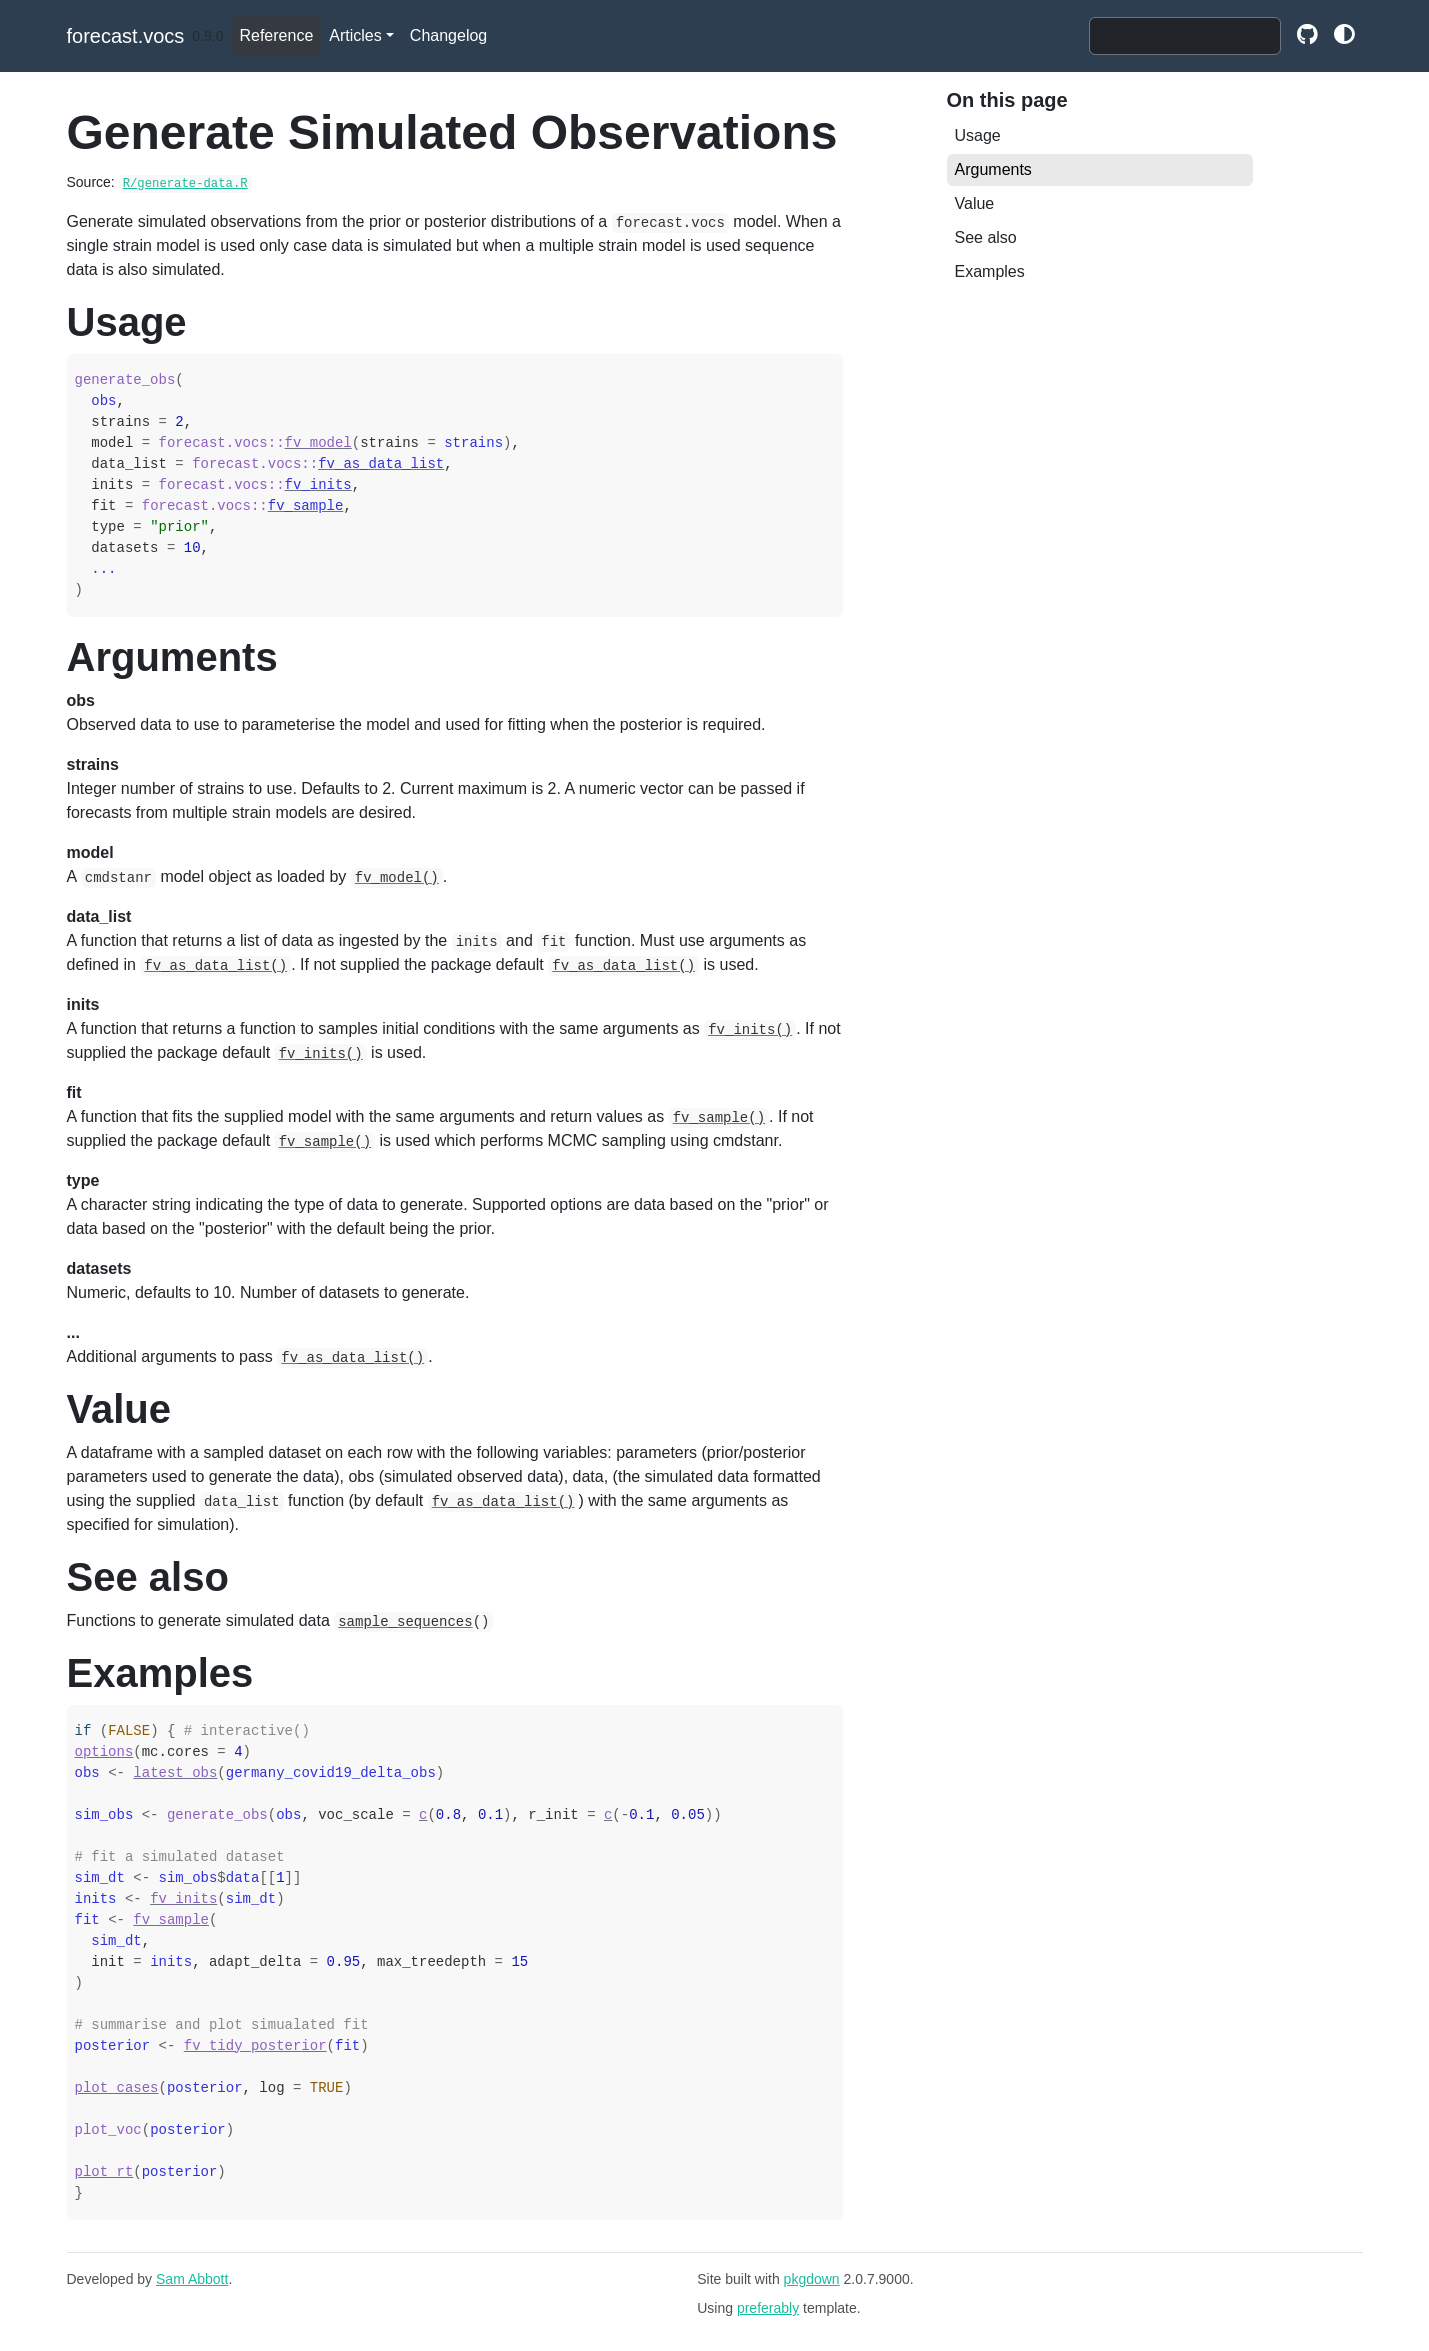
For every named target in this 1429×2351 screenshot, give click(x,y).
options (104, 1752)
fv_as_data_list (381, 464)
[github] (1307, 36)
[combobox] (1185, 36)
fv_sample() (719, 1118)
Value (975, 203)
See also (986, 237)
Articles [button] (355, 35)
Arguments (993, 169)
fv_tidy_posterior (255, 2046)
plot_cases (117, 2088)
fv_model (318, 443)
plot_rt (104, 2172)
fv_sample (306, 506)
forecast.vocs (126, 36)
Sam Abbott (192, 2279)
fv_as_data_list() (215, 966)
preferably (768, 2308)
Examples (990, 271)
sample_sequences (405, 1622)
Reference (276, 35)
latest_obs (175, 1773)
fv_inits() (750, 1030)
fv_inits (318, 485)
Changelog (448, 35)
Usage (978, 135)
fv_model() (397, 878)
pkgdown (812, 2279)
